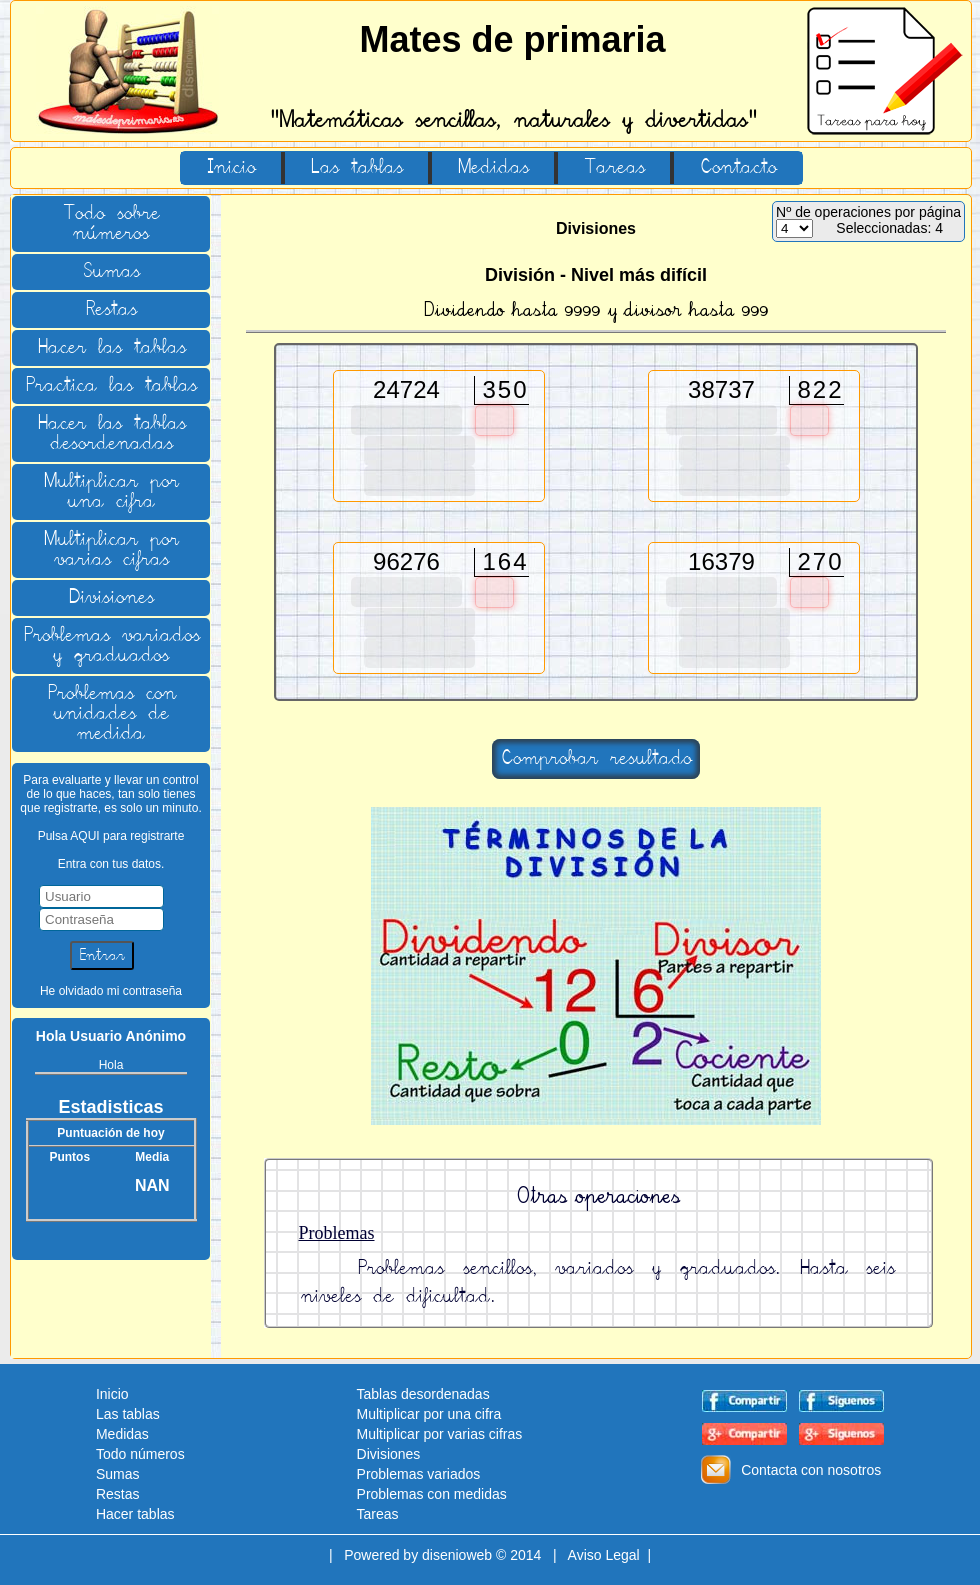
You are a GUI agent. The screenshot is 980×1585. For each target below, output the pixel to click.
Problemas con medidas (432, 1494)
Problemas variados (419, 1474)
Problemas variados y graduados (111, 646)
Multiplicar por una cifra (111, 492)
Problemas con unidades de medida (111, 714)
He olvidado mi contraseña (111, 991)
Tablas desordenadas (423, 1394)
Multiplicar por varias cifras (111, 550)
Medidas (493, 168)
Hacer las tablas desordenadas (111, 434)
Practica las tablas (111, 386)
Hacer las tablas (111, 348)
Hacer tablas (135, 1514)
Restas (111, 310)
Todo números (140, 1454)
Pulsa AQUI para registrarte (111, 836)
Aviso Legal (604, 1555)
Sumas (111, 272)
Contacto (738, 168)
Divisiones (111, 598)
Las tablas (356, 168)
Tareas (614, 168)
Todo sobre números (111, 224)
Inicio (231, 168)
